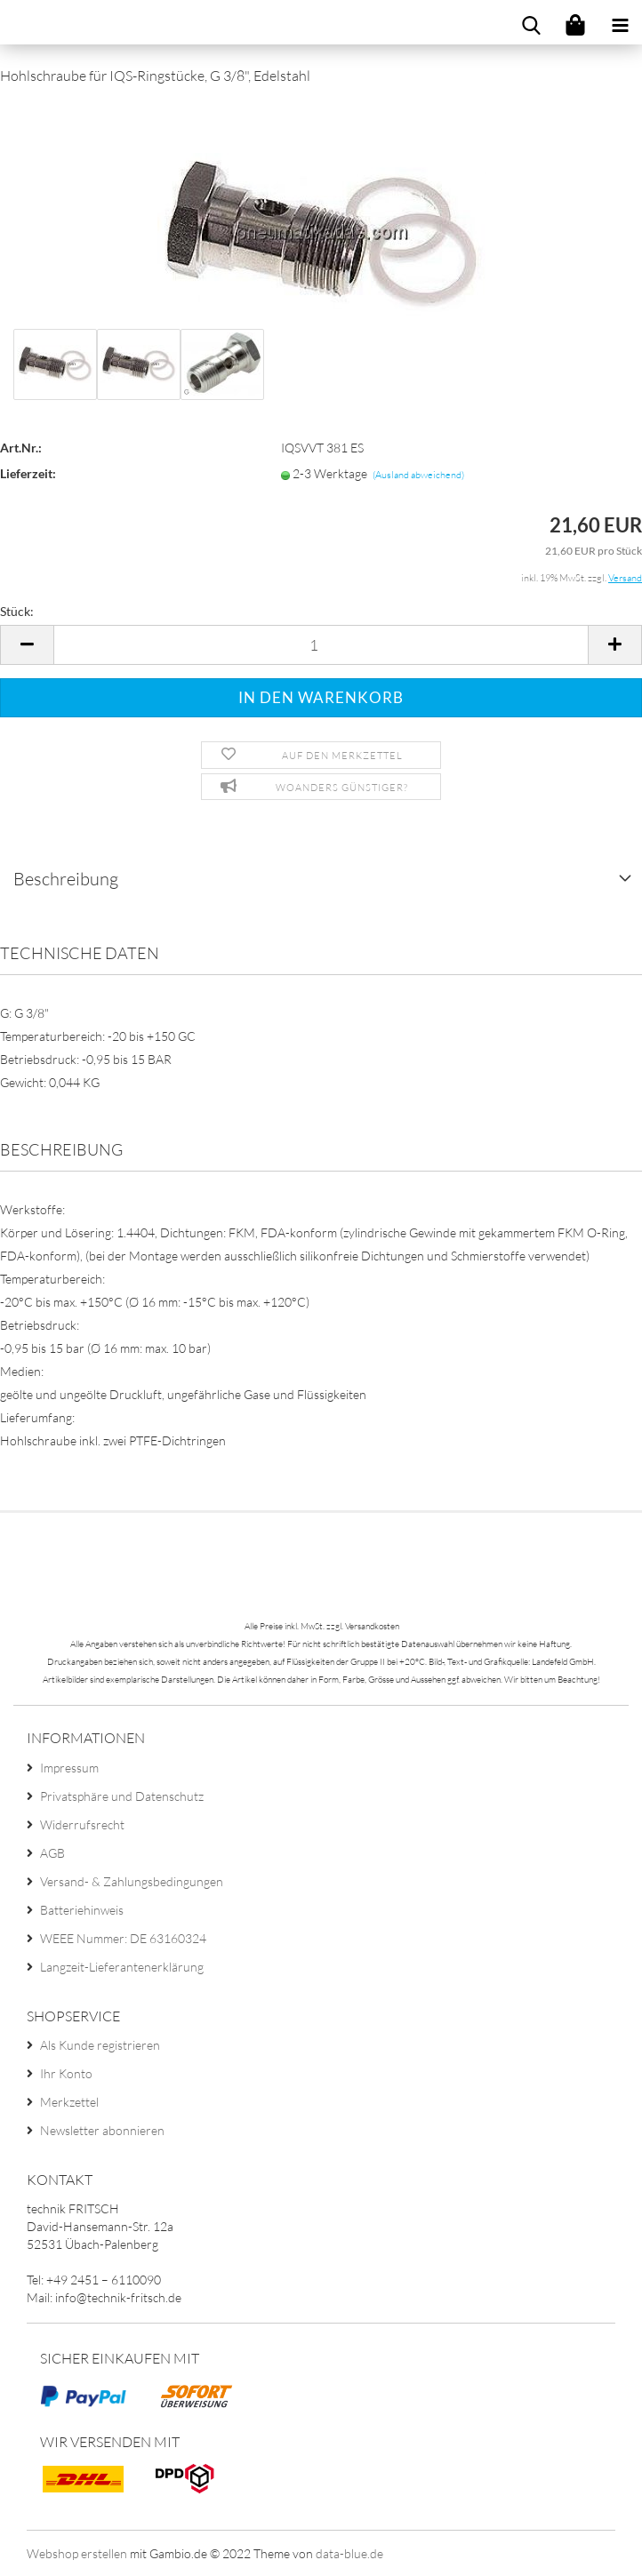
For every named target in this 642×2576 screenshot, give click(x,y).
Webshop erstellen (77, 2553)
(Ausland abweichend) (418, 474)
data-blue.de (349, 2553)
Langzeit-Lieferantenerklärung (122, 1966)
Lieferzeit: (28, 473)
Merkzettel (69, 2101)
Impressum (69, 1767)
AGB (52, 1852)
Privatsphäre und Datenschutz (122, 1796)
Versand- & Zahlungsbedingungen (131, 1881)
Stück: (17, 611)
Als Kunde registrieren (100, 2044)
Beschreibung (65, 879)
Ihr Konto (66, 2073)
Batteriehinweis (82, 1909)
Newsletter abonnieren (102, 2130)
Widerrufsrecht (82, 1824)
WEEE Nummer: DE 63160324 (123, 1938)
